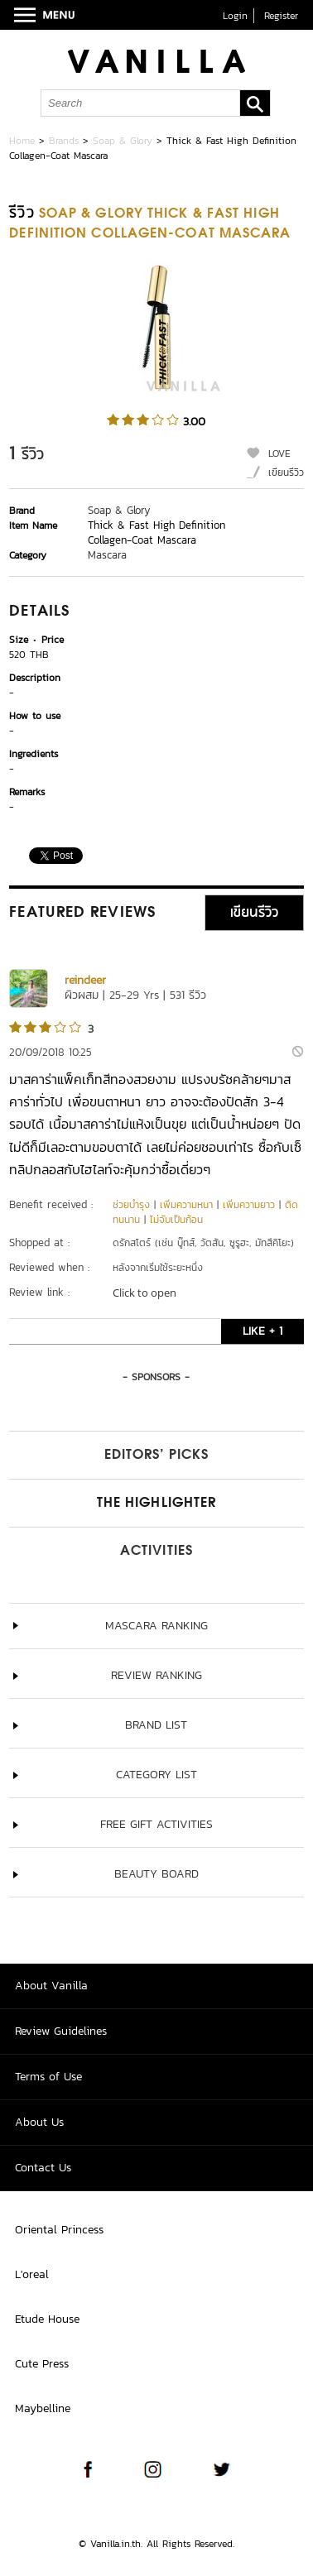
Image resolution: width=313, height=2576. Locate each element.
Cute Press (42, 2363)
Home (22, 140)
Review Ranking (156, 1675)
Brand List (156, 1725)
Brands (64, 140)
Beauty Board (156, 1874)
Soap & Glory (122, 140)
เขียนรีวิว (286, 472)
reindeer (85, 980)
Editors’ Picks (156, 1455)
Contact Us (43, 2167)
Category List (156, 1774)
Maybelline (42, 2408)
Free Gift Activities (156, 1824)
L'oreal (32, 2274)
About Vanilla (51, 1985)
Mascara (107, 555)
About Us (39, 2122)
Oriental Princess (59, 2229)
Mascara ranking (156, 1625)
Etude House (47, 2319)
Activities (156, 1551)
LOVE (279, 453)
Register (281, 15)
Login (235, 15)
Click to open (144, 1292)
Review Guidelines (61, 2031)
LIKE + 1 (262, 1331)
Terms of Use (48, 2076)
